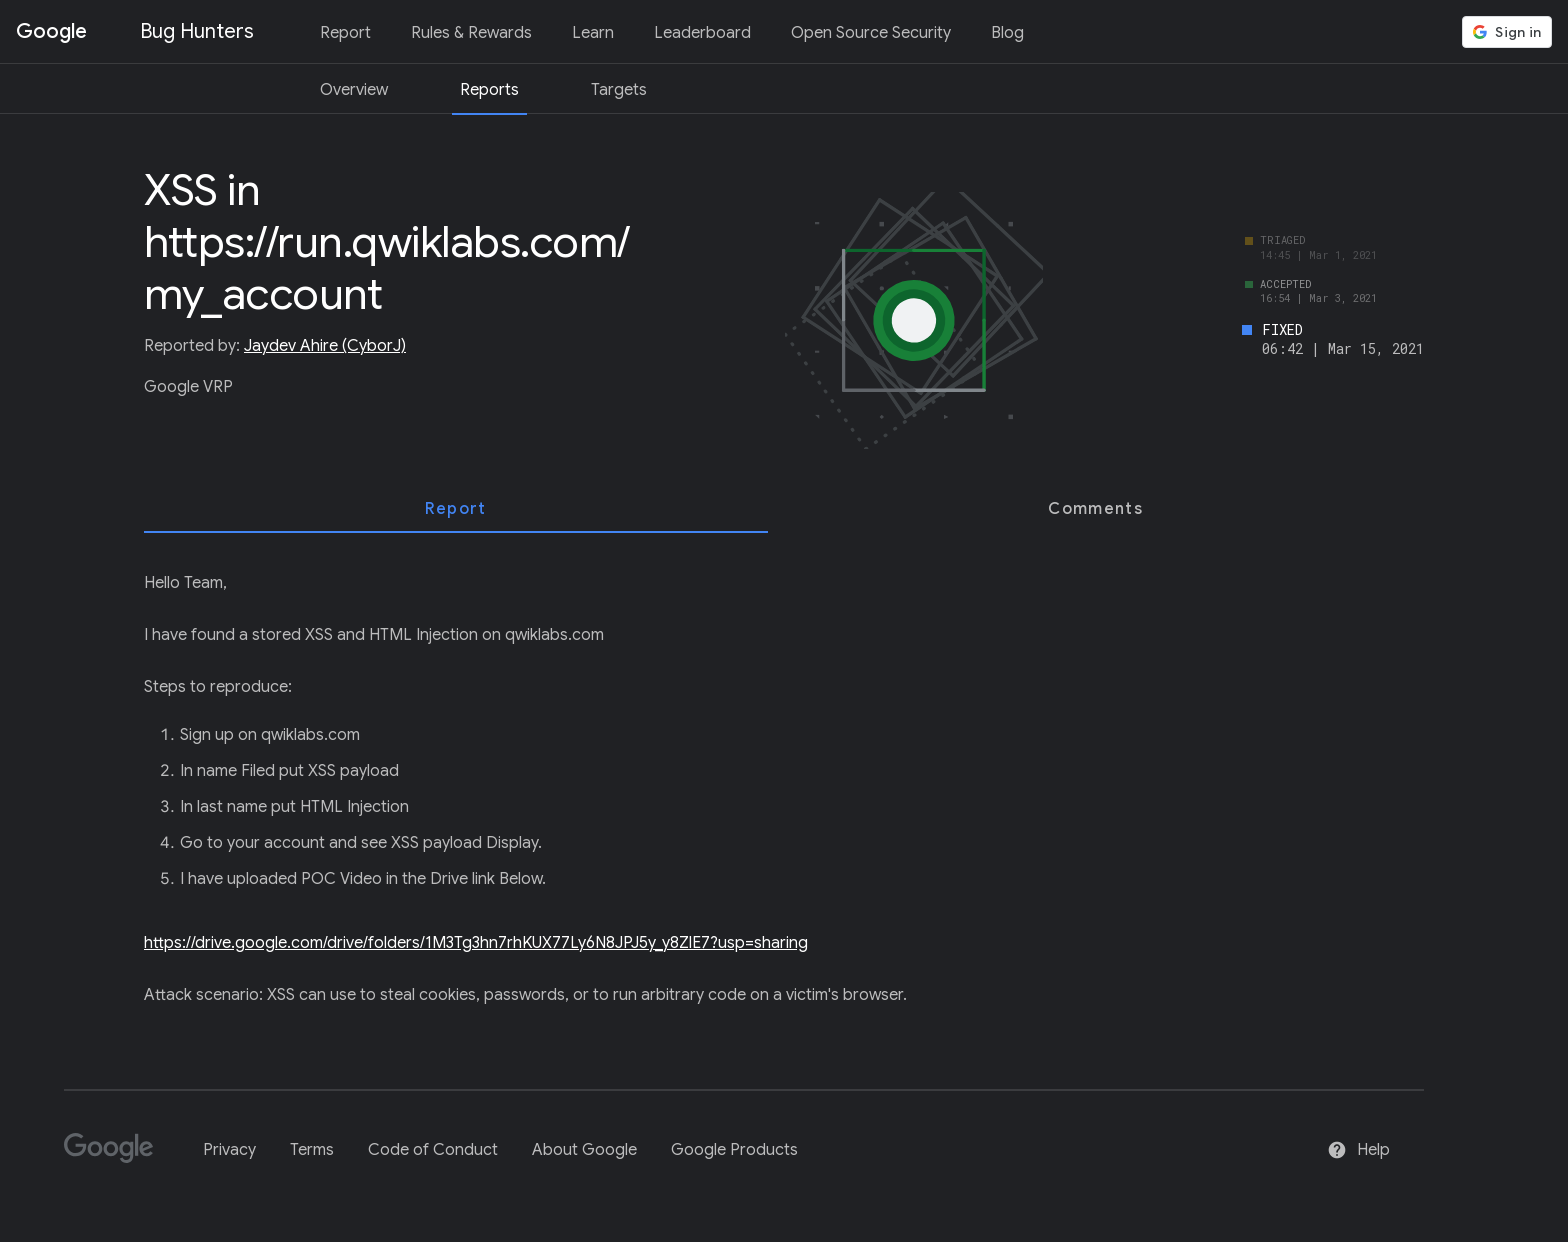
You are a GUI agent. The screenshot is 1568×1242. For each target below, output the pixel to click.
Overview (354, 90)
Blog (1007, 33)
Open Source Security (871, 33)
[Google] (116, 1156)
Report (345, 33)
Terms (312, 1150)
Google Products (734, 1150)
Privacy (229, 1150)
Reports (489, 90)
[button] (1507, 32)
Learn (593, 33)
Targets (619, 90)
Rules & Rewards (471, 33)
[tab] (456, 509)
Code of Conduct (433, 1150)
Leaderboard (702, 33)
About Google (584, 1150)
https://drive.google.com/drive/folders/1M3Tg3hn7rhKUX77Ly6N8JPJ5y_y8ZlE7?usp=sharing (476, 943)
